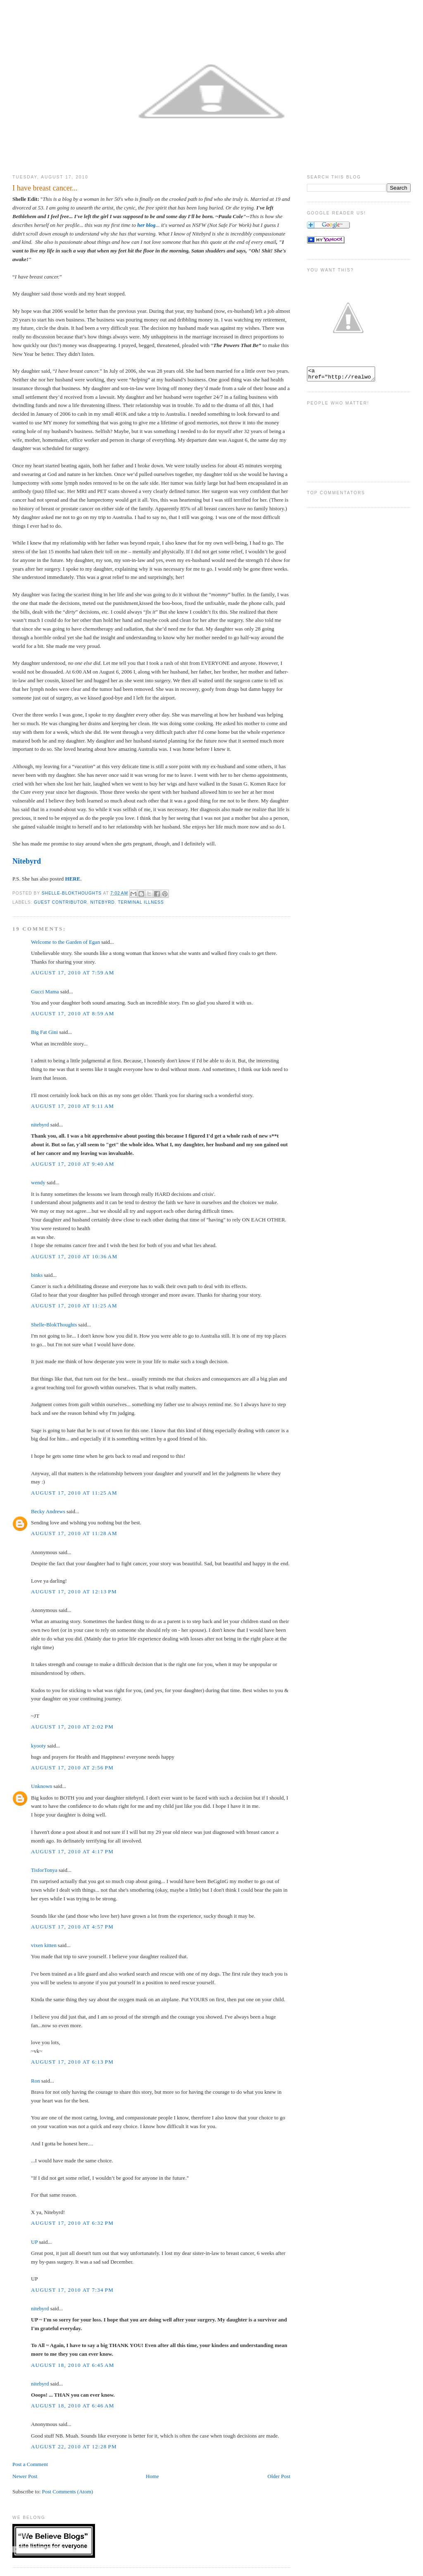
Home (152, 2476)
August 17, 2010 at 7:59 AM (72, 972)
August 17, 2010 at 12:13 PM (74, 1591)
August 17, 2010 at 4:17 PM (72, 1851)
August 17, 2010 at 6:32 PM (72, 2223)
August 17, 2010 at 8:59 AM (72, 1013)
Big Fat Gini (44, 1032)
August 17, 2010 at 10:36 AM (74, 1256)
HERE (73, 879)
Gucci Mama (45, 991)
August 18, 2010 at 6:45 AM (72, 2365)
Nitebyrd (26, 861)
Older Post (279, 2476)
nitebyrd (40, 1124)
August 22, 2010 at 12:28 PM (74, 2446)
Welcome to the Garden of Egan (65, 942)
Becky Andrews (48, 1511)
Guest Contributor (60, 902)
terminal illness (141, 902)
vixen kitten (44, 1945)
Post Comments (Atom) (67, 2491)
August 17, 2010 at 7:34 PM (72, 2290)
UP (34, 2242)
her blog (146, 225)
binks (37, 1275)
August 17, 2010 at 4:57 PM (72, 1927)
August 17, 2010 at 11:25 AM (74, 1305)
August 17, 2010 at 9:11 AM (72, 1106)
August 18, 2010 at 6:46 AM (72, 2405)
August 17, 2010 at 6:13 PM (72, 2062)
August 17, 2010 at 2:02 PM (72, 1727)
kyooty (38, 1746)
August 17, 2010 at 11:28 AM (74, 1533)
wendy (38, 1182)
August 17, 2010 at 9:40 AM (72, 1164)
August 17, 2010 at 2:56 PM (72, 1767)
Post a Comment (30, 2464)
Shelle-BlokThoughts (54, 1324)
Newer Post (24, 2476)
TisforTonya (44, 1870)
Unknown (41, 1786)
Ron (35, 2081)
